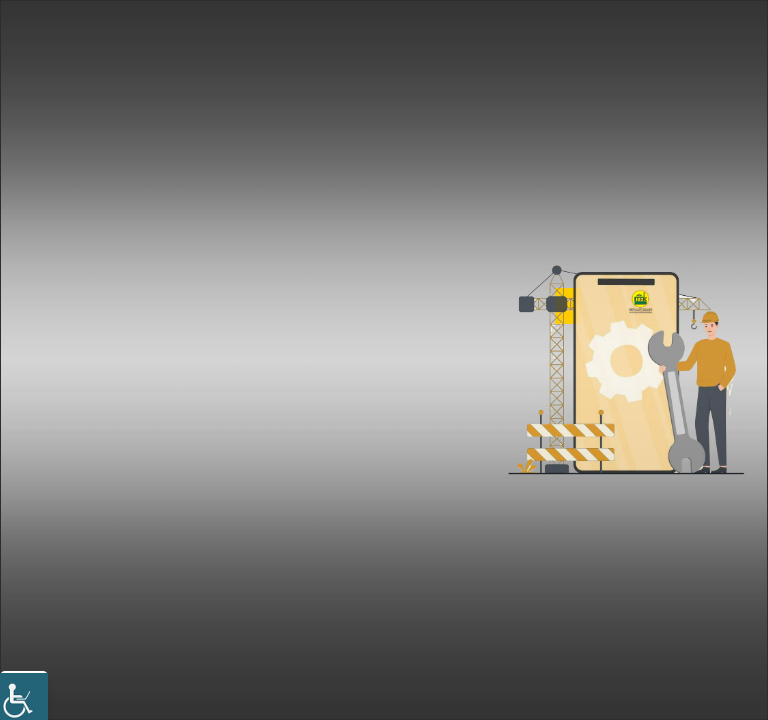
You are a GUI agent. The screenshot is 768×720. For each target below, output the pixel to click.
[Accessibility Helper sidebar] (24, 695)
